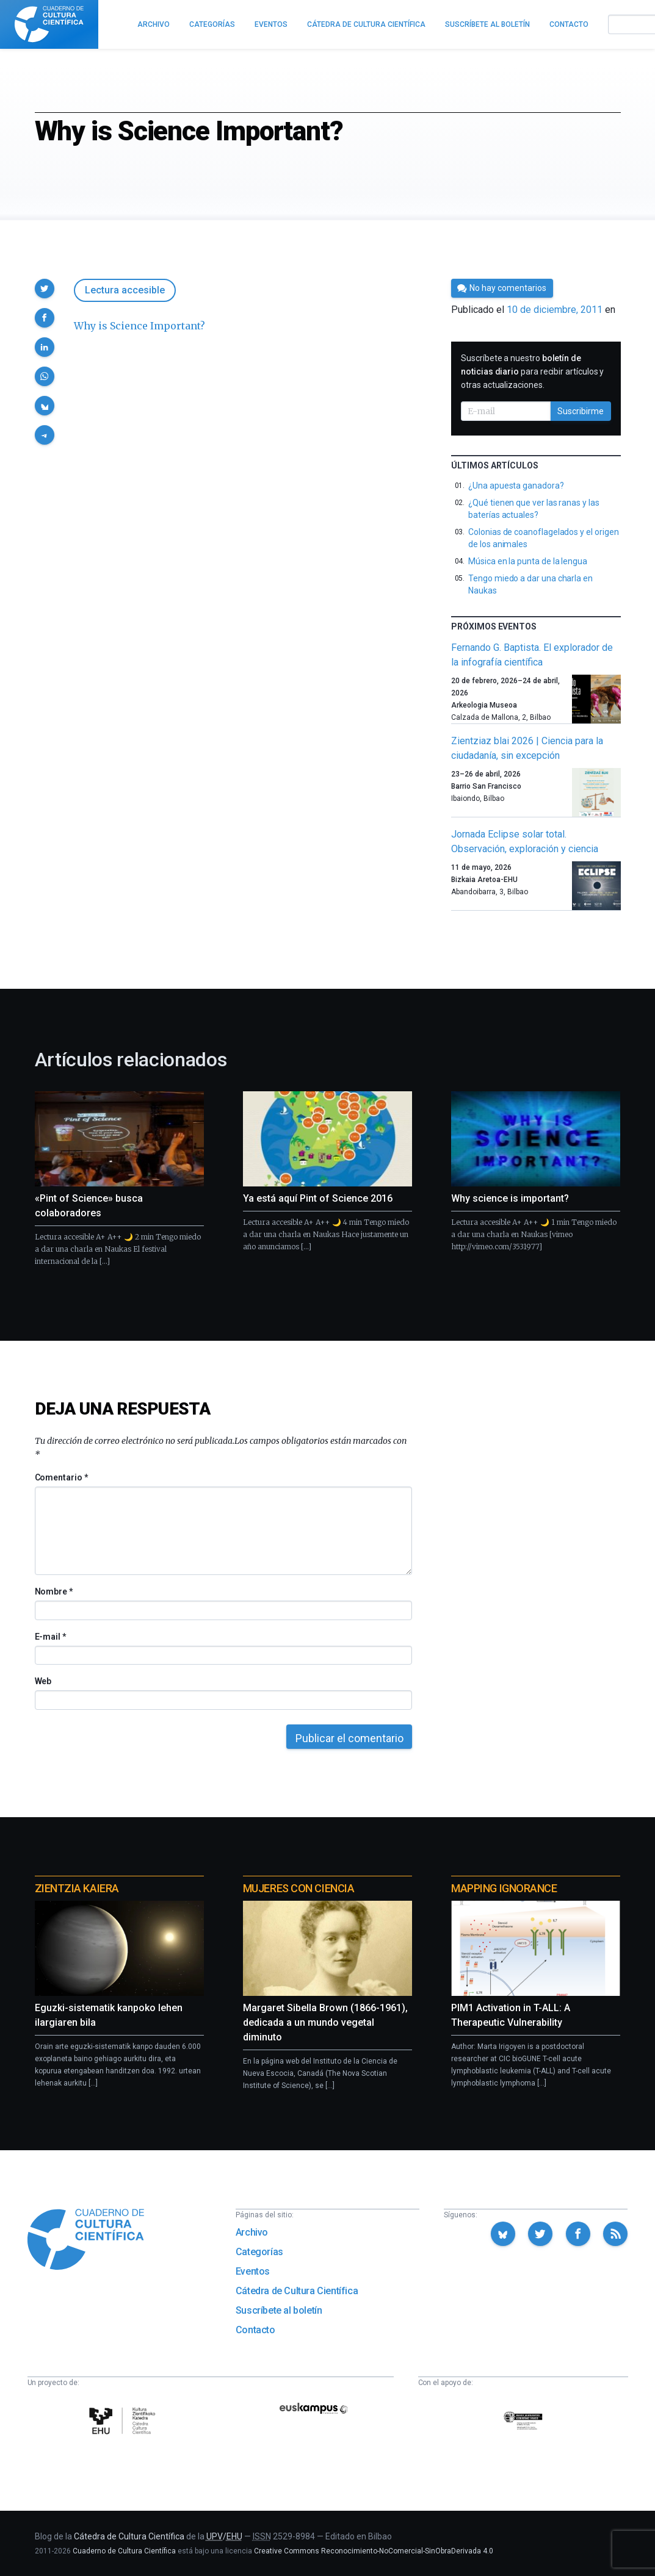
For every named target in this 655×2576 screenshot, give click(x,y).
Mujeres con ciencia (298, 1888)
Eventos (253, 2271)
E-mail (50, 1636)
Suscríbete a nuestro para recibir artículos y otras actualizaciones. (532, 371)
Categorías (259, 2252)
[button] (44, 288)
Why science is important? (510, 1198)
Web (43, 1681)
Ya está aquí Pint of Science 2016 (318, 1198)
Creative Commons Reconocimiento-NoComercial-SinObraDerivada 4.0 (373, 2551)
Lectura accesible (125, 290)
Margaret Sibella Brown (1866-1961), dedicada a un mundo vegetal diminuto (325, 2022)
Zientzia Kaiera (77, 1888)
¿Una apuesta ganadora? (515, 485)
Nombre (54, 1591)
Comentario (61, 1477)
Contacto (255, 2330)
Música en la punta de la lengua (527, 561)
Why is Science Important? (139, 326)
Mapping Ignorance (504, 1888)
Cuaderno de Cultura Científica (124, 2551)
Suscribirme (580, 411)
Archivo (252, 2232)
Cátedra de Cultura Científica (297, 2291)
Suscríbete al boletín (279, 2310)
